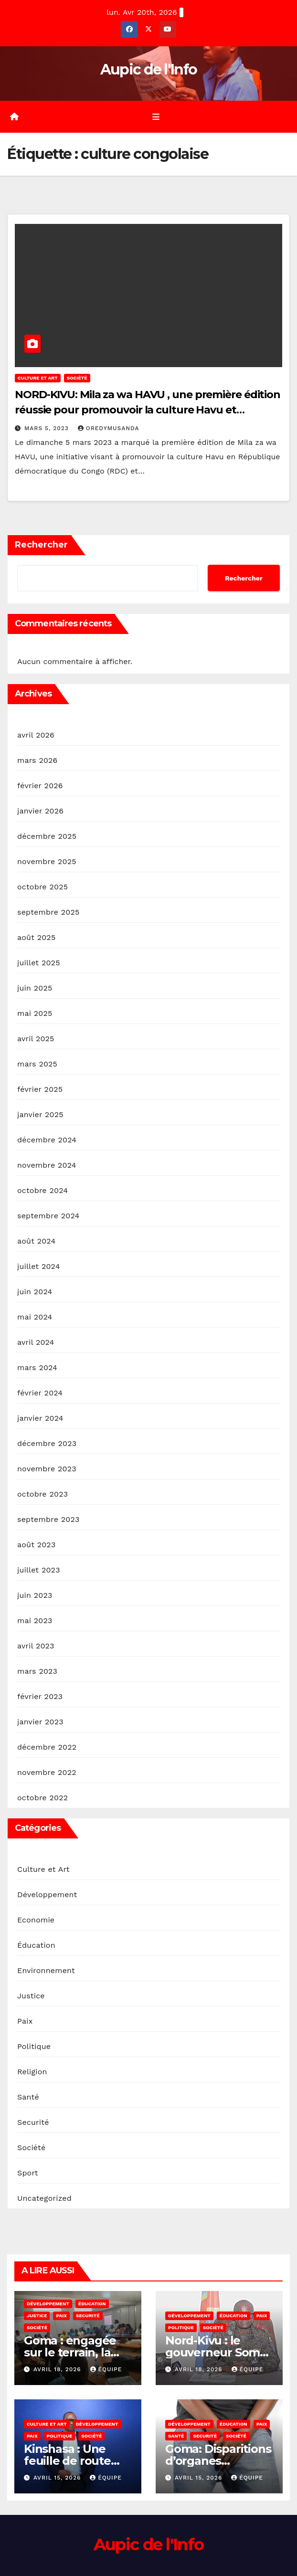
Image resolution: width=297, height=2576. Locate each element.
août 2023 (36, 1544)
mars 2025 (37, 1063)
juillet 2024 (38, 1266)
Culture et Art (38, 377)
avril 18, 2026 (58, 2369)
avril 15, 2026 (58, 2477)
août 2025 (36, 937)
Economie (35, 1919)
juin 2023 (34, 1595)
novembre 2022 (46, 1772)
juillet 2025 (38, 962)
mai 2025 (35, 1013)
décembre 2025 (46, 836)
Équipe (106, 2369)
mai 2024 (35, 1316)
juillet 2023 (38, 1569)
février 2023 (40, 1696)
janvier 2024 (40, 1418)
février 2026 (40, 785)
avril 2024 (35, 1342)
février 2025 (40, 1089)
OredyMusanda (108, 428)
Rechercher (41, 544)
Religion (32, 2071)
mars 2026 (37, 760)
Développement (47, 1894)
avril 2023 (35, 1645)
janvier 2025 (40, 1114)
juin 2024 (34, 1291)
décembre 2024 (46, 1139)
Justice (31, 1995)
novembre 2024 (46, 1165)
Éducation (36, 1945)
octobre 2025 (42, 886)
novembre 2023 (46, 1468)
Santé (28, 2096)
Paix (24, 2021)
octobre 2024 (42, 1190)
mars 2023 (37, 1671)
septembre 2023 (48, 1519)
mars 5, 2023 (47, 428)
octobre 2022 (42, 1797)
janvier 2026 (40, 810)
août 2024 (36, 1241)
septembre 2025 (48, 912)
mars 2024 (37, 1367)
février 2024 (40, 1392)
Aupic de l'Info (148, 69)
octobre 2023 (42, 1494)
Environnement (46, 1970)
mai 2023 (35, 1620)
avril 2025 (35, 1038)
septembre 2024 (48, 1215)
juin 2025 (34, 987)
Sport (27, 2172)
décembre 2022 (46, 1747)
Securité (33, 2122)
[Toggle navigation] (155, 117)
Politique (34, 2046)
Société (77, 377)
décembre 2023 (46, 1443)
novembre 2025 (46, 861)
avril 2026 (35, 734)
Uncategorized (44, 2198)
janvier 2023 (40, 1721)
